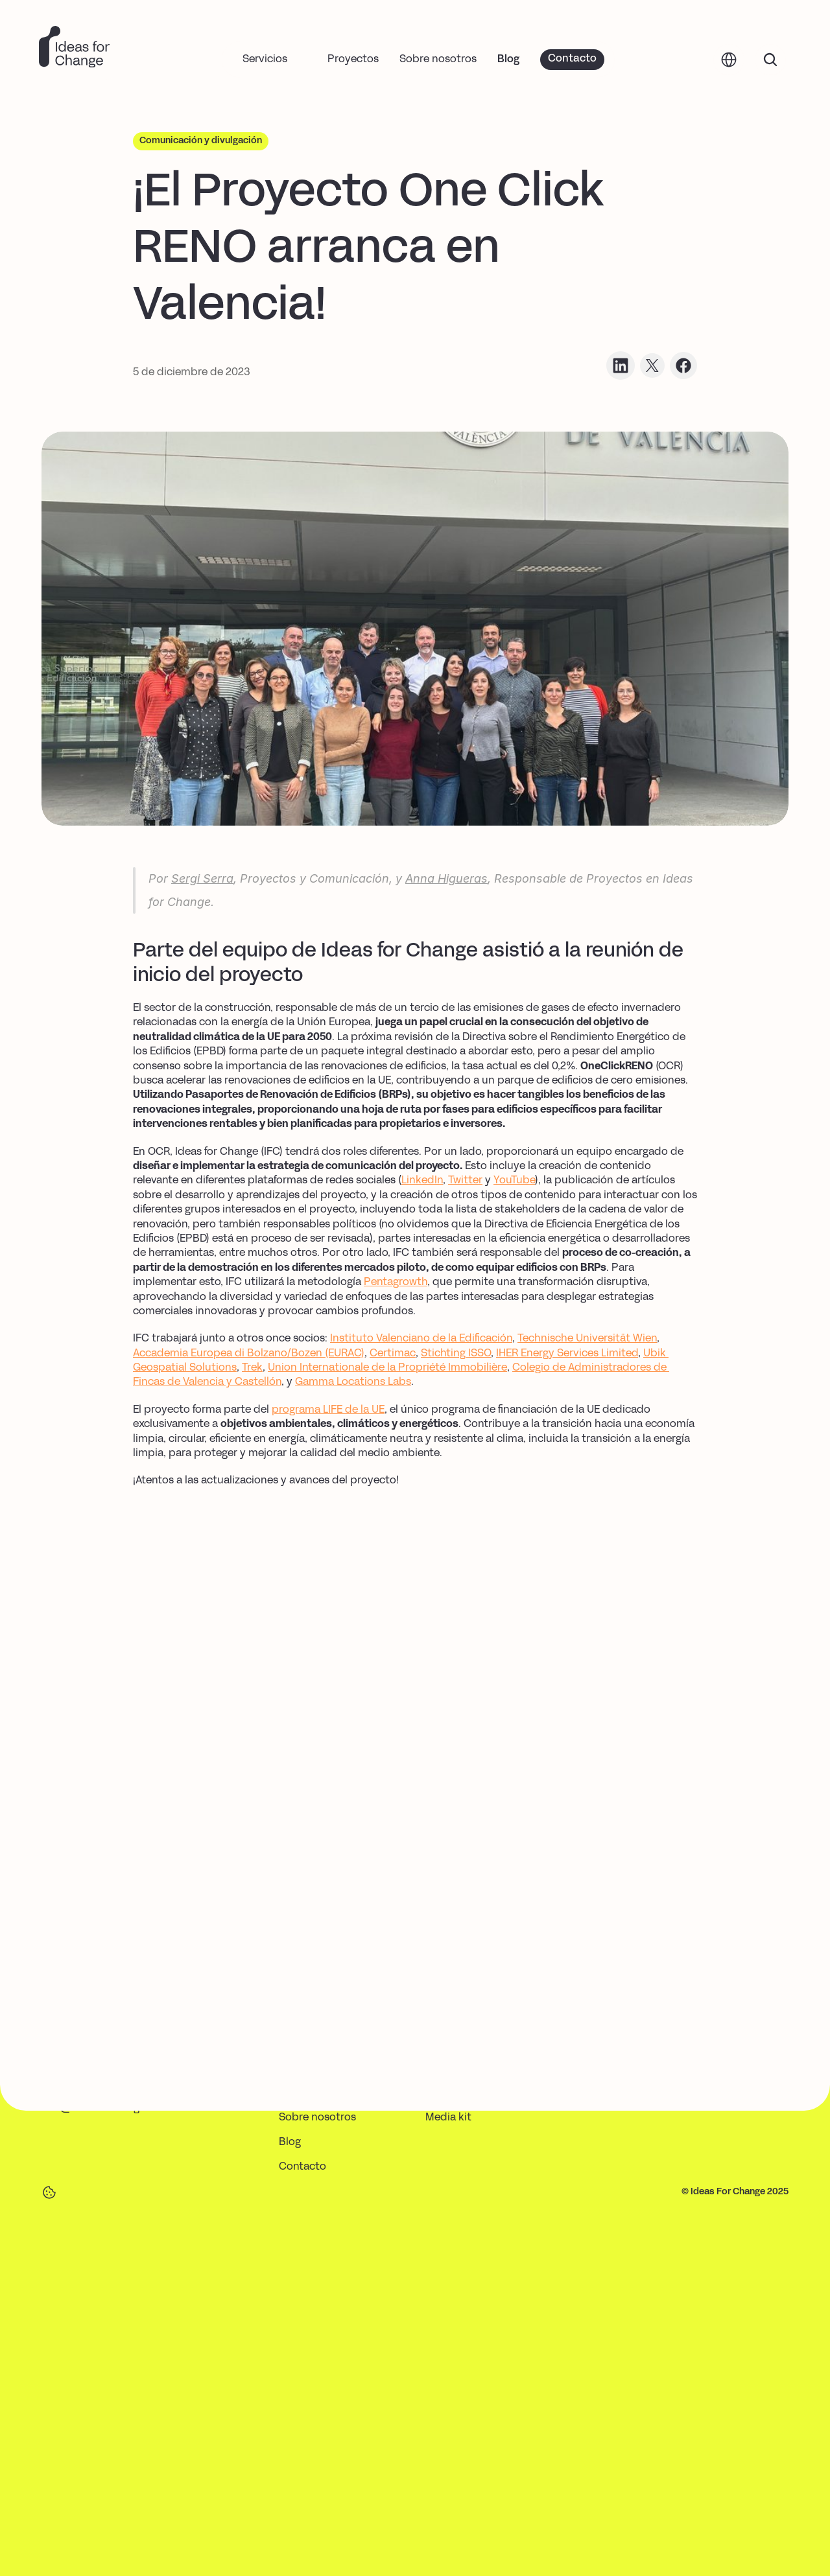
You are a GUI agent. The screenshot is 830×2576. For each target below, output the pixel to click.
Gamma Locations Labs (353, 1382)
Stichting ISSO (456, 1353)
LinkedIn (422, 1180)
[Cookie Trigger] (49, 2192)
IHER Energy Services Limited (567, 1353)
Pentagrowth (395, 1282)
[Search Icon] (770, 59)
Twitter (465, 1180)
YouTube (514, 1180)
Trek (252, 1368)
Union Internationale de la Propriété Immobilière (387, 1368)
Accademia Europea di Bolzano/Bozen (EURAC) (248, 1353)
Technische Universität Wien (587, 1338)
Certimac (393, 1353)
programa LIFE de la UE (328, 1410)
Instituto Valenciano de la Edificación (421, 1338)
